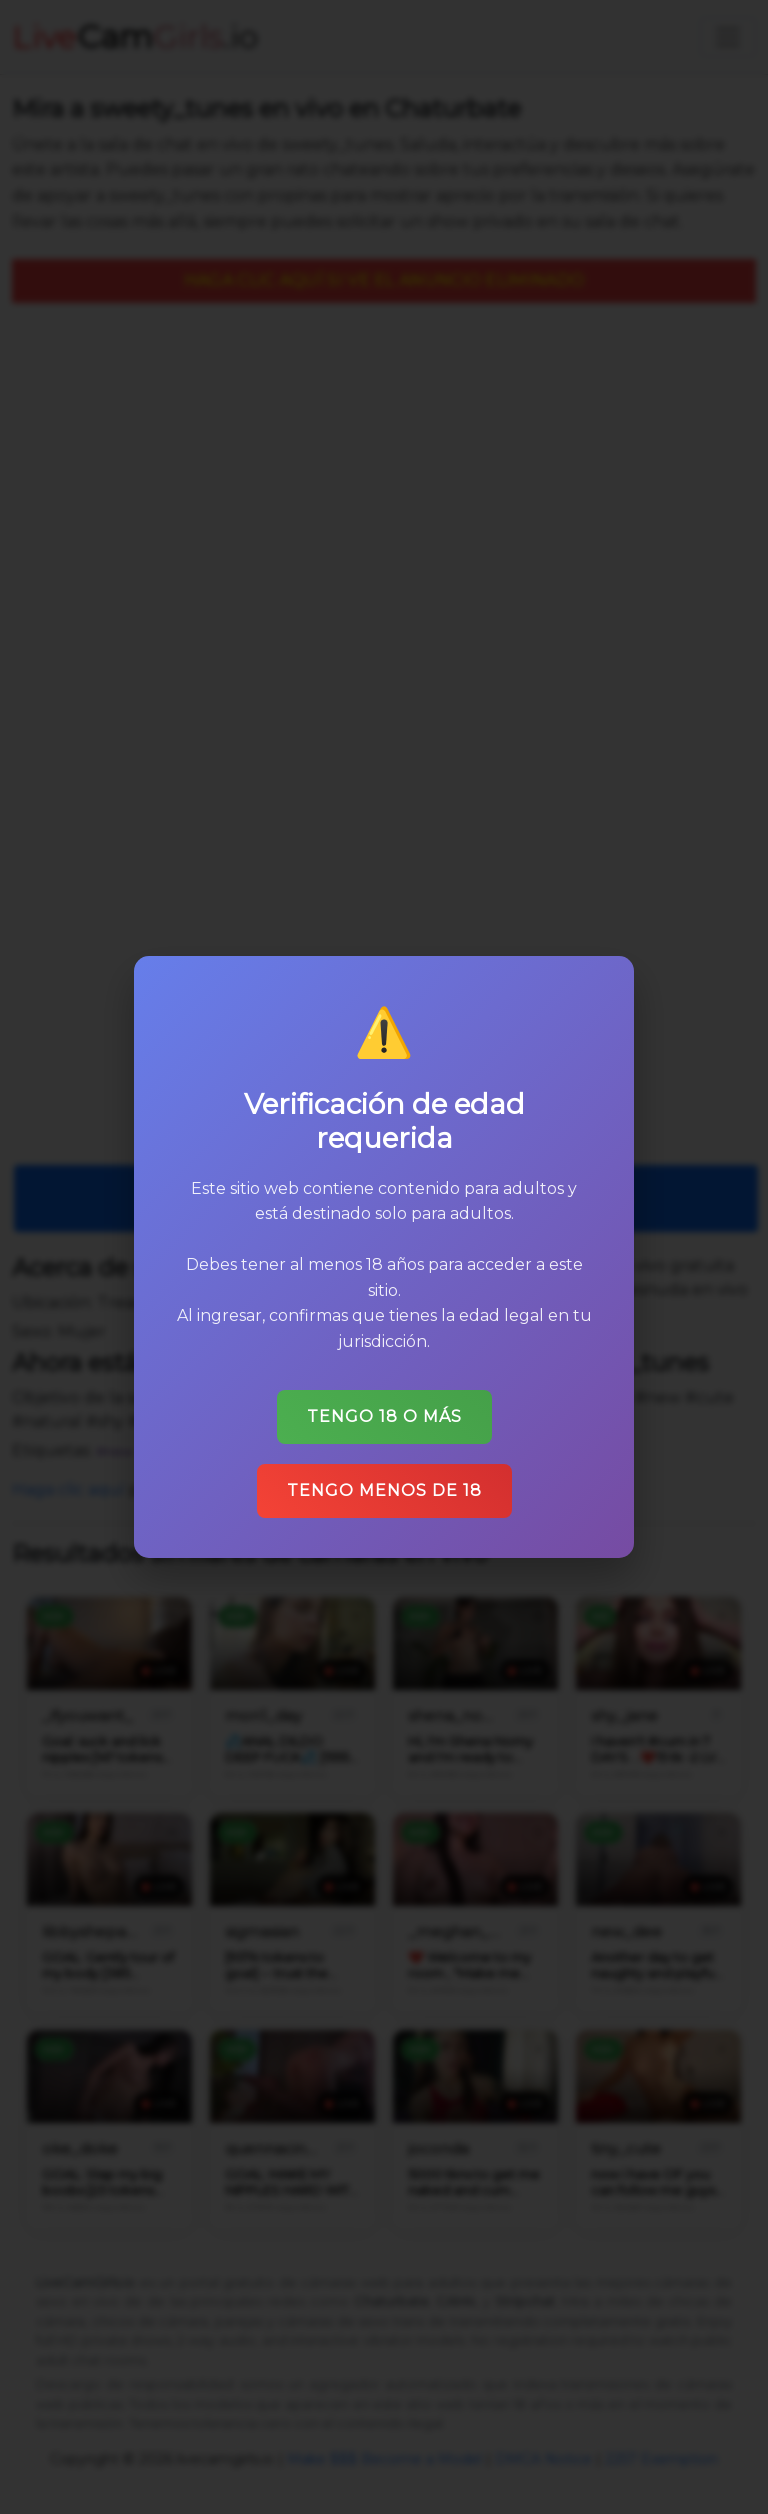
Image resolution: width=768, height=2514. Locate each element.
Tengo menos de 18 (384, 1490)
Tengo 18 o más (384, 1416)
